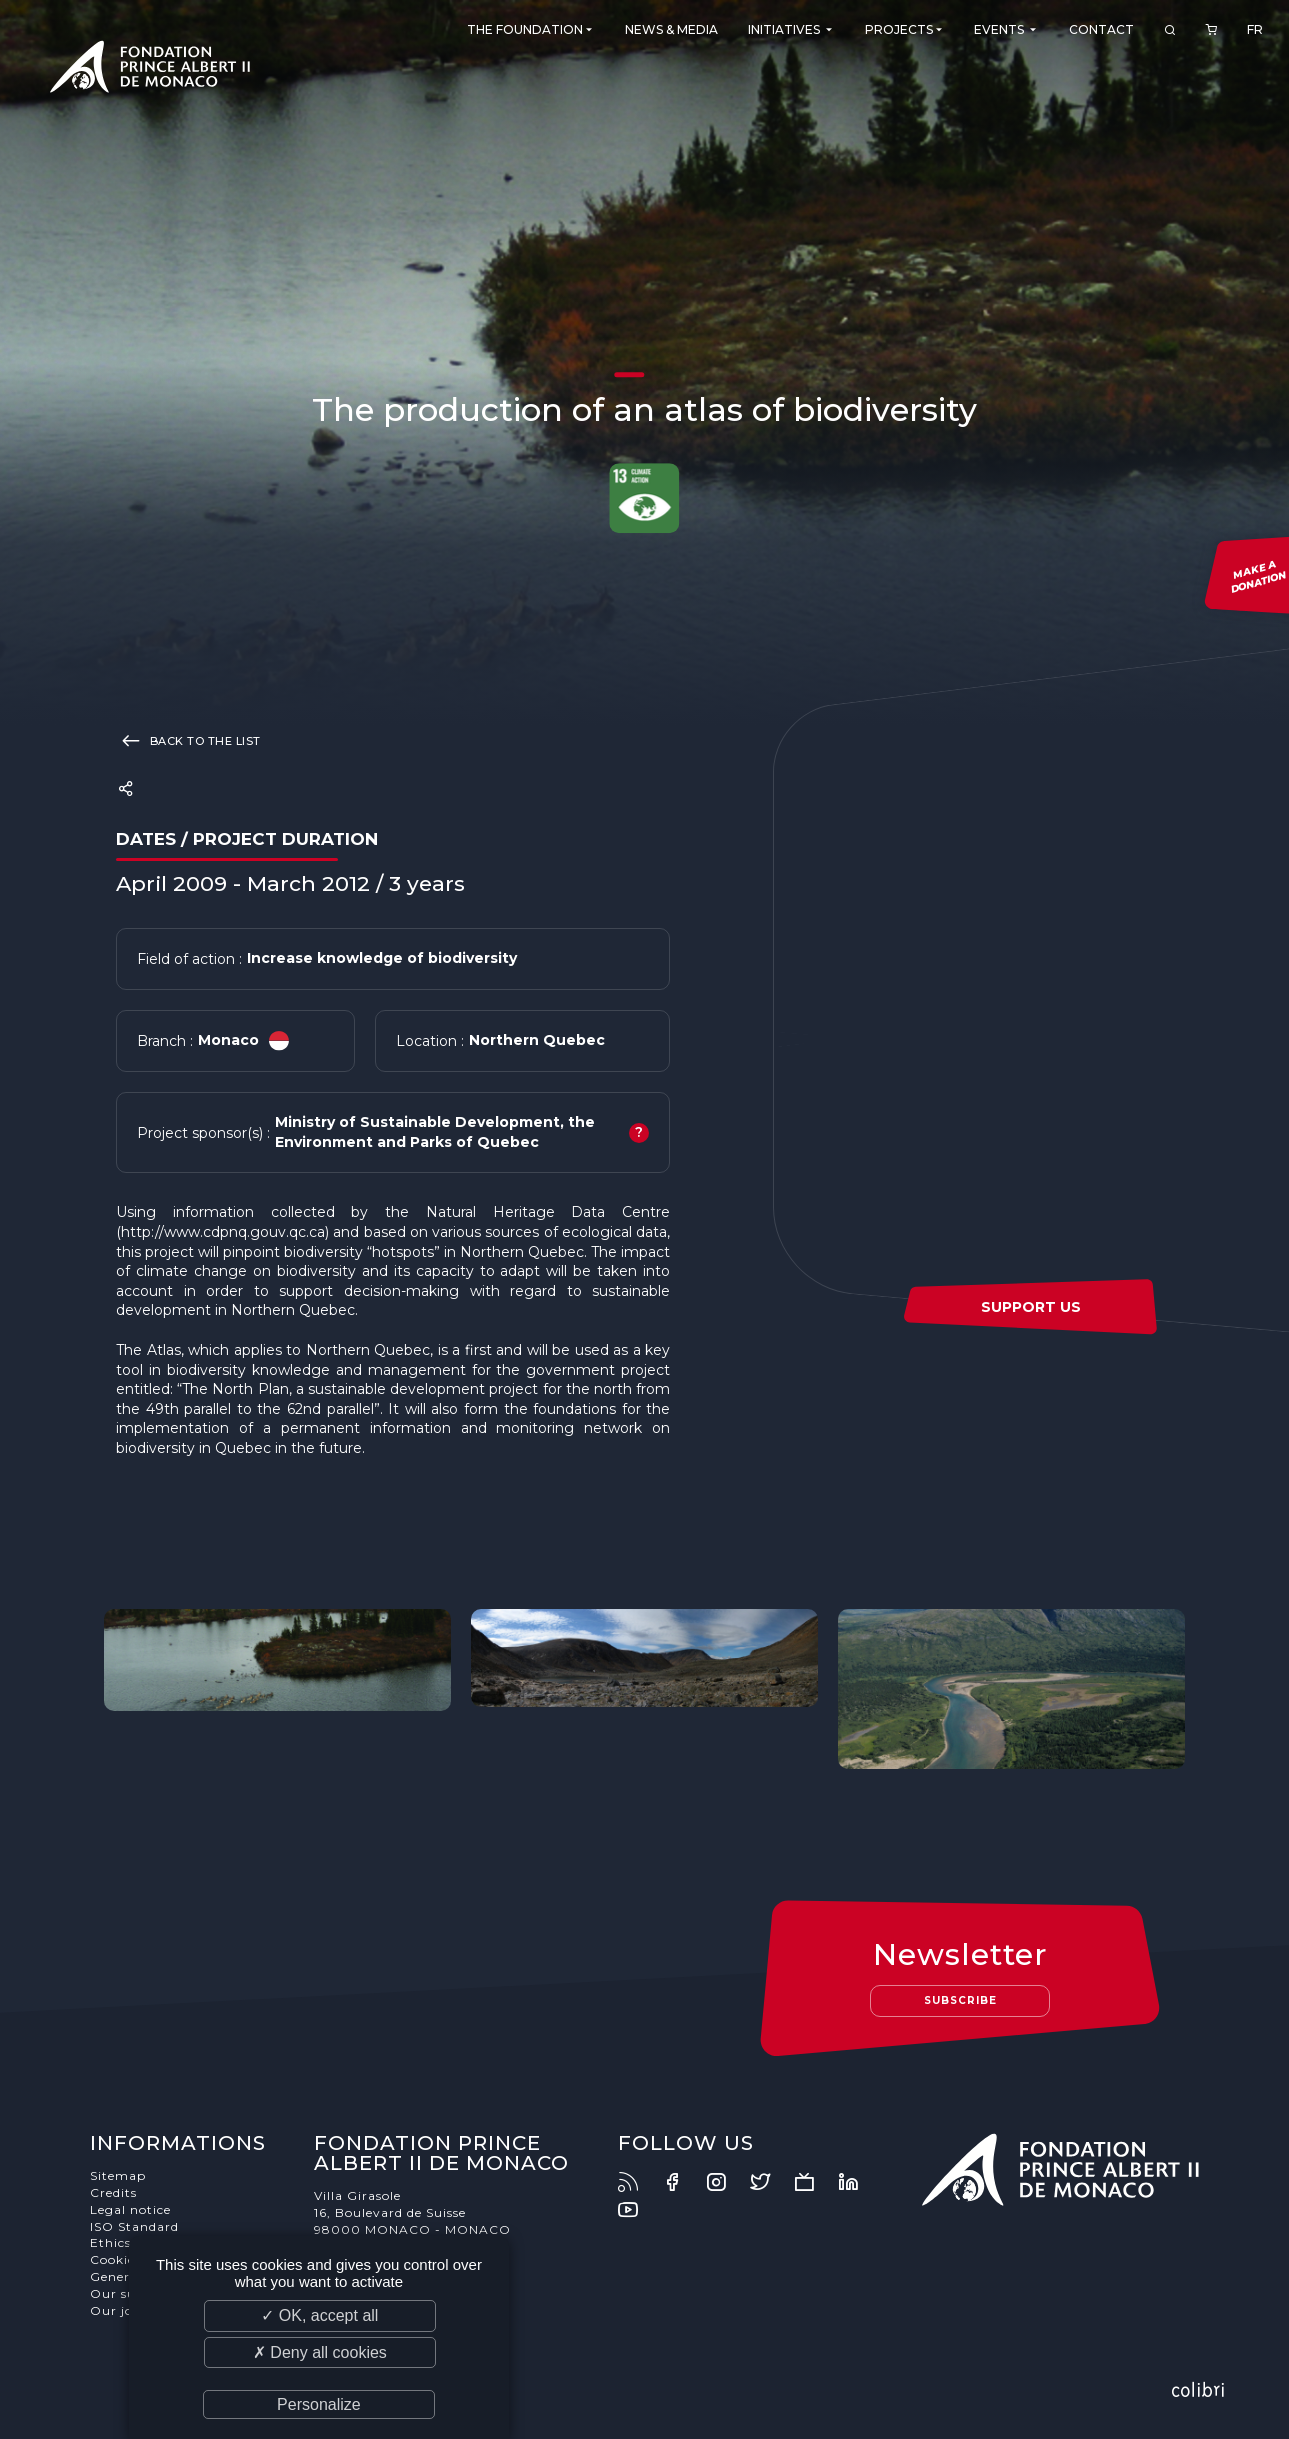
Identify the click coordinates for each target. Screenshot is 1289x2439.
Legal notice (130, 2209)
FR (1255, 29)
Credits (113, 2192)
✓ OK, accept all (319, 2315)
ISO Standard (134, 2226)
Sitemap (118, 2175)
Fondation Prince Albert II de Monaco (150, 70)
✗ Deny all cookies (320, 2352)
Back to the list (188, 740)
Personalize (319, 2404)
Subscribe (960, 2000)
